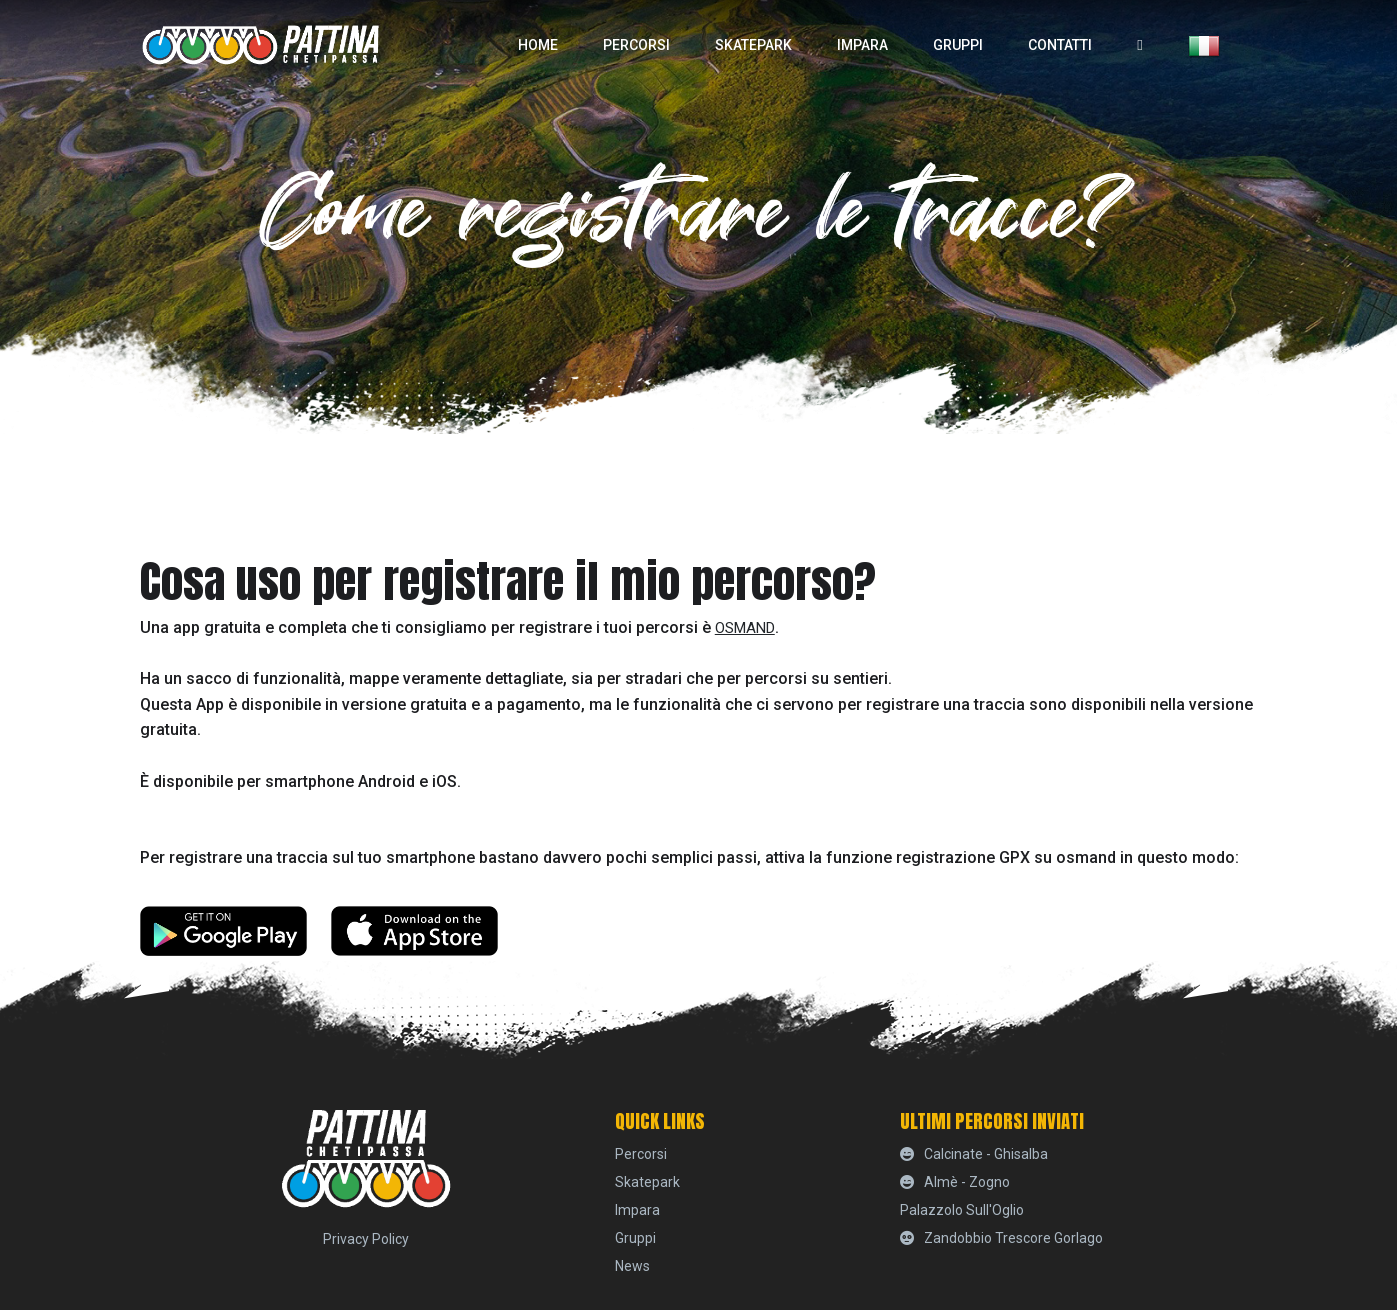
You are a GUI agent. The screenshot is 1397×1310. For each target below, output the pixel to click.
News (632, 1266)
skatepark (753, 45)
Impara (862, 45)
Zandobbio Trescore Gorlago (1002, 1238)
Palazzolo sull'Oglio (962, 1210)
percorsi (636, 45)
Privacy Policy (366, 1239)
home (538, 45)
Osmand (745, 628)
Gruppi (958, 45)
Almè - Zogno (955, 1182)
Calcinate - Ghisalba (974, 1154)
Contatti (1060, 45)
